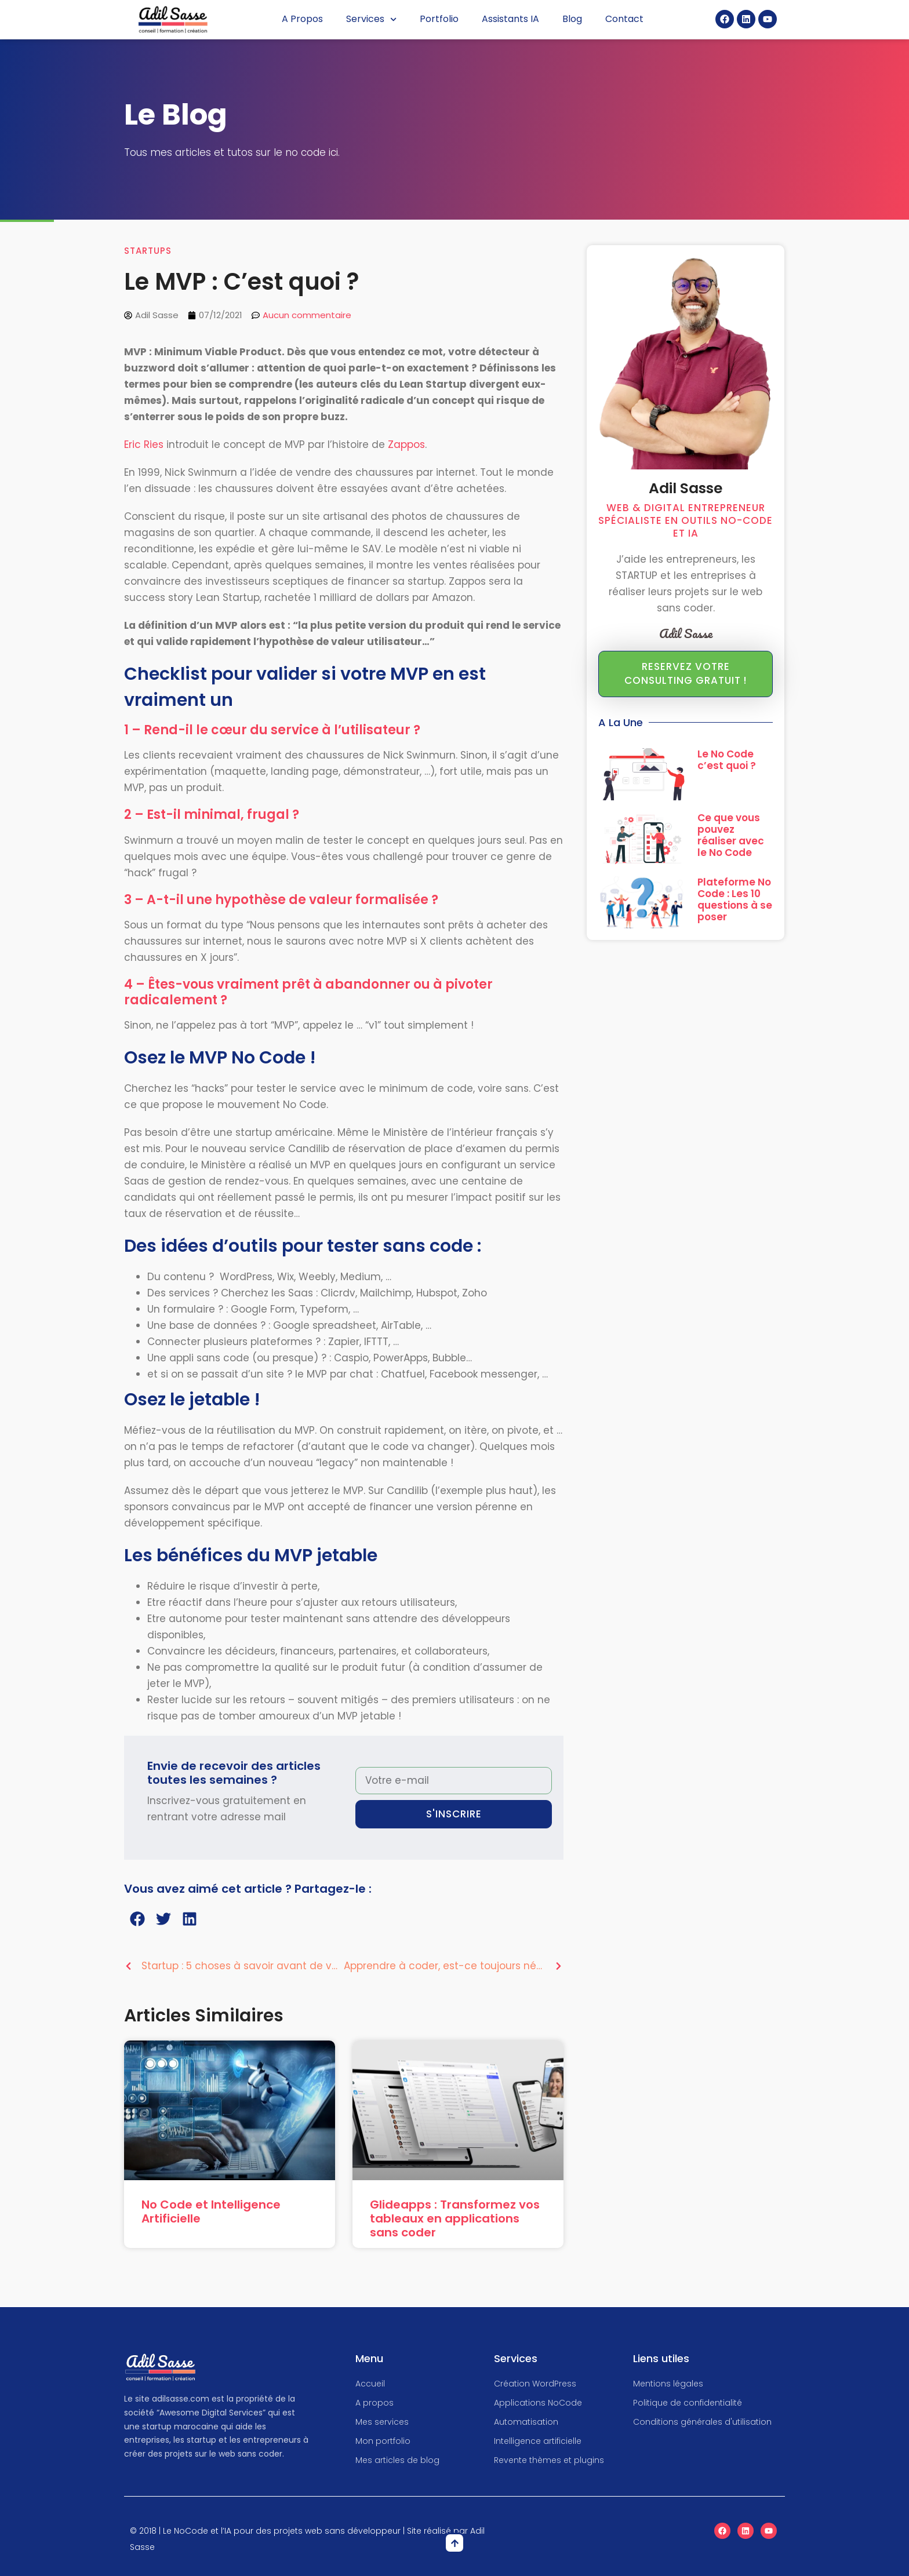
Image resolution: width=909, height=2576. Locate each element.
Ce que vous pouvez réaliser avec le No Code (730, 835)
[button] (137, 1919)
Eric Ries (143, 444)
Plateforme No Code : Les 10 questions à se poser (734, 899)
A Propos (302, 18)
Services (371, 19)
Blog (572, 18)
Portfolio (439, 18)
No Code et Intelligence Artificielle (211, 2211)
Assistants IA (510, 18)
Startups (148, 251)
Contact (624, 18)
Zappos (406, 444)
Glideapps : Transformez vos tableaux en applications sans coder (455, 2218)
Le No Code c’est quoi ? (726, 760)
